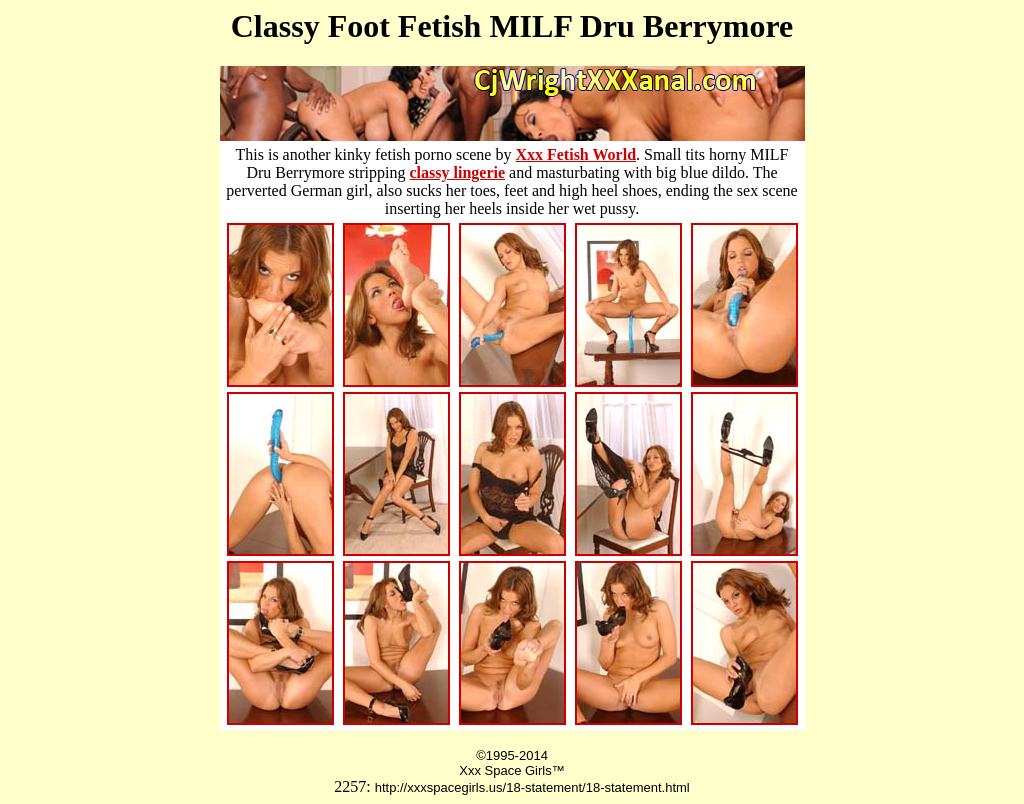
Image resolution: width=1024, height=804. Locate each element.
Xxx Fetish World (575, 154)
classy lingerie (457, 172)
